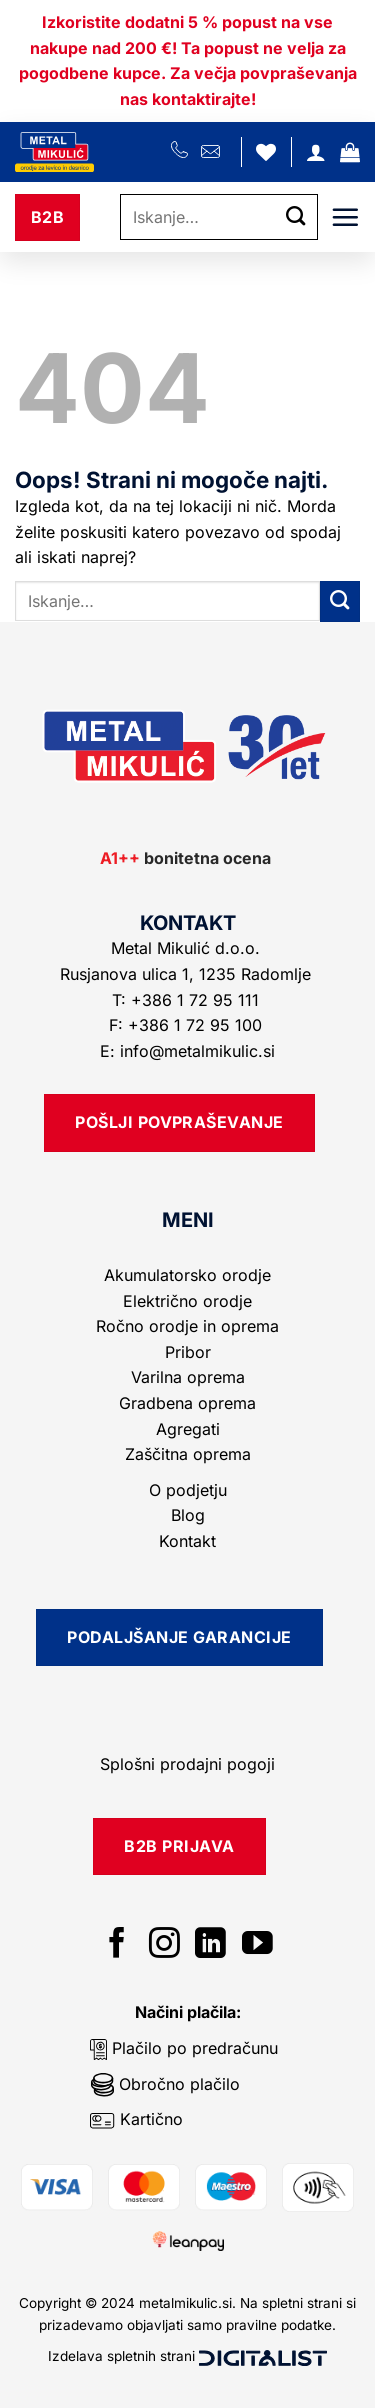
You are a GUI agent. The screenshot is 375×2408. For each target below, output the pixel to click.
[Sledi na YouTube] (257, 1945)
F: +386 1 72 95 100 (188, 1025)
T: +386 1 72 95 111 (188, 1000)
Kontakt (187, 1541)
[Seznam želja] (266, 152)
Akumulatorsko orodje (187, 1275)
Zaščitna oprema (188, 1454)
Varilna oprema (188, 1377)
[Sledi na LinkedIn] (210, 1945)
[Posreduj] (296, 217)
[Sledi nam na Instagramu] (164, 1945)
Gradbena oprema (187, 1403)
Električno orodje (187, 1301)
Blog (188, 1515)
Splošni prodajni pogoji (187, 1764)
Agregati (188, 1429)
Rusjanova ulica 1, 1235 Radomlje (188, 974)
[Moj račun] (316, 152)
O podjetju (188, 1490)
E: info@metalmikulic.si (187, 1051)
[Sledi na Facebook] (117, 1945)
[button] (350, 152)
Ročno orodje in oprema (187, 1326)
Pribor (188, 1352)
